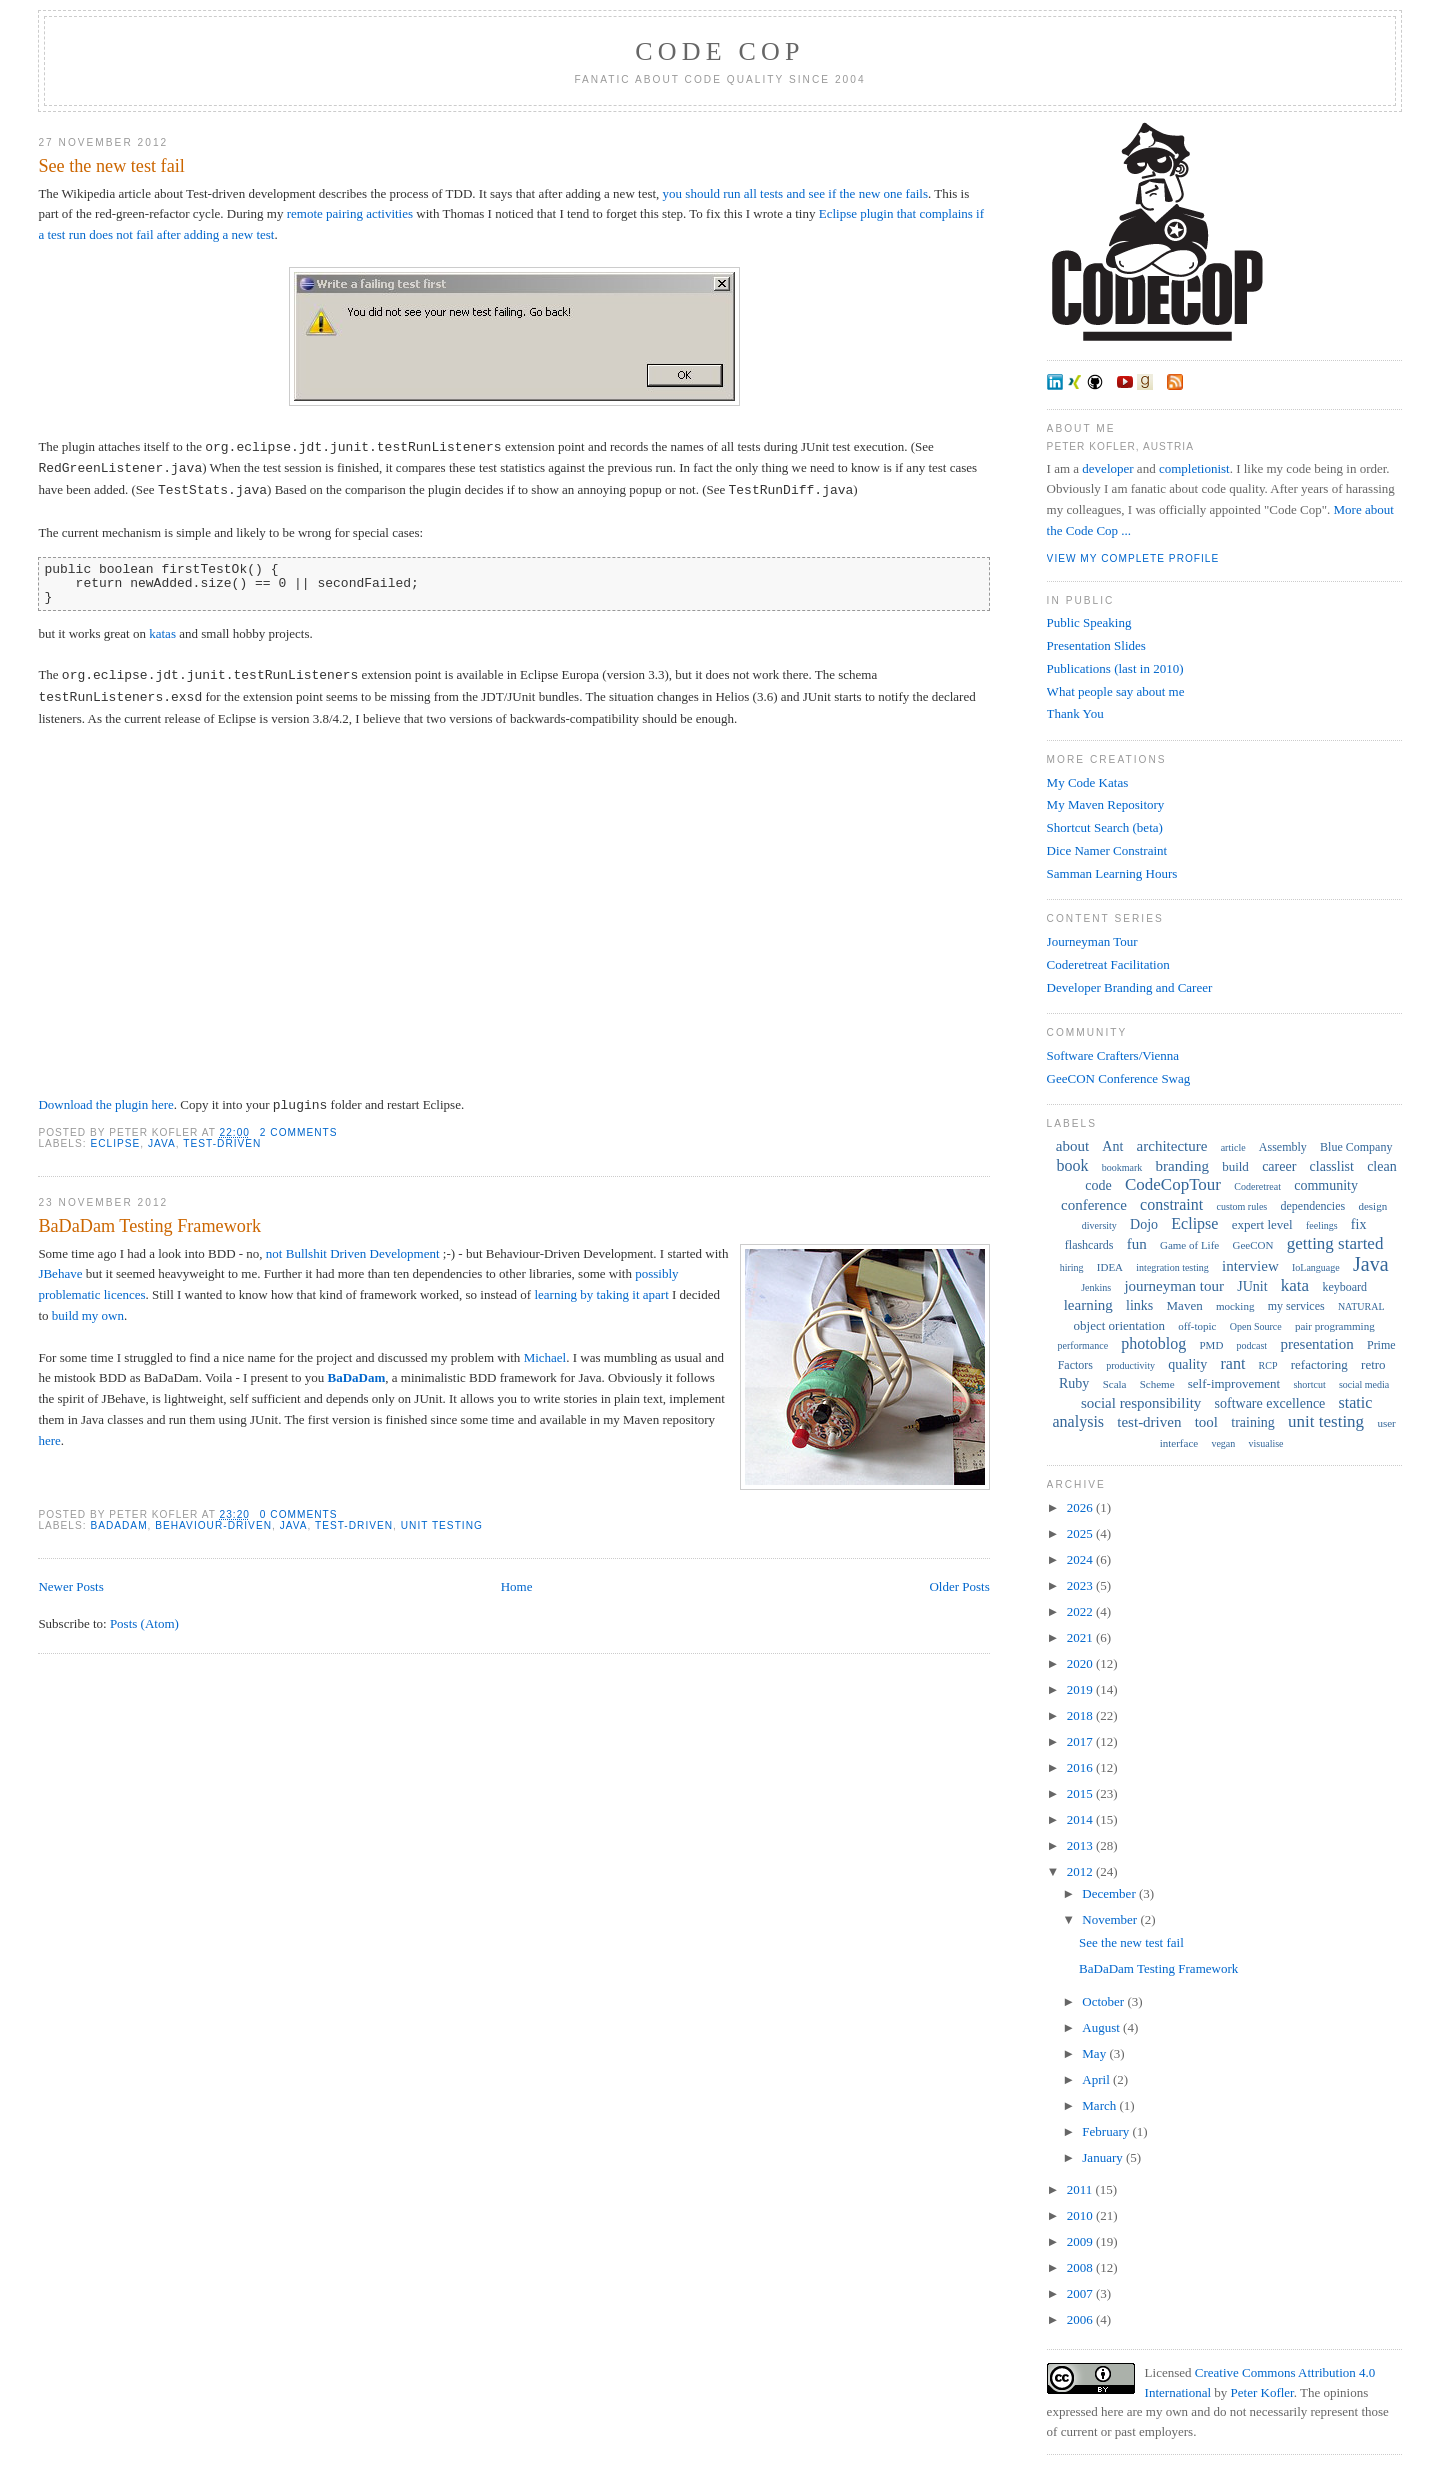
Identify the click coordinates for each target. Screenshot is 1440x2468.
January (1104, 2157)
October (1104, 2001)
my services (1296, 1306)
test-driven (222, 1143)
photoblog (1153, 1343)
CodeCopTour (1173, 1184)
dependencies (1313, 1206)
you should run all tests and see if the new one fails (795, 193)
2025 (1081, 1533)
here (49, 1440)
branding (1182, 1166)
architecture (1172, 1146)
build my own (88, 1315)
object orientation (1119, 1325)
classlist (1332, 1166)
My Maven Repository (1106, 804)
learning (1088, 1305)
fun (1137, 1244)
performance (1083, 1345)
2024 (1081, 1559)
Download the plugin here (105, 1105)
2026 (1081, 1507)
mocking (1235, 1306)
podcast (1252, 1345)
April (1097, 2079)
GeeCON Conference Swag (1119, 1078)
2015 (1081, 1793)
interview (1250, 1266)
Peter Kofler (1262, 2392)
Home (517, 1586)
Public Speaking (1089, 622)
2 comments (299, 1132)
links (1139, 1305)
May (1095, 2053)
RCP (1268, 1365)
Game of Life (1189, 1245)
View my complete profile (1133, 558)
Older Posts (959, 1586)
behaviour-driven (213, 1525)
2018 (1081, 1715)
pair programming (1335, 1326)
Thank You (1075, 713)
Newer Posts (70, 1586)
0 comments (299, 1514)
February (1107, 2131)
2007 (1081, 2293)
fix (1359, 1224)
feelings (1322, 1225)
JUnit (1252, 1286)
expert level (1262, 1224)
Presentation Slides (1096, 645)
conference (1094, 1205)
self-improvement (1234, 1383)
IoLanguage (1316, 1267)
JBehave (60, 1273)
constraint (1171, 1204)
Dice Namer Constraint (1107, 850)
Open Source (1256, 1326)
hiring (1072, 1267)
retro (1373, 1364)
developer (1107, 468)
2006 (1081, 2319)
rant (1232, 1363)
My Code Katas (1088, 782)
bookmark (1122, 1167)
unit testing (442, 1525)
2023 (1081, 1585)
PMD (1212, 1345)
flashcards (1089, 1245)
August (1102, 2027)
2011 (1081, 2189)
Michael (545, 1357)
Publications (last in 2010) (1115, 668)
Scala (1115, 1384)
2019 (1081, 1689)
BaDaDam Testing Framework (149, 1226)
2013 (1081, 1845)
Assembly (1283, 1147)
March (1100, 2105)
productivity (1130, 1365)
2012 (1081, 1871)
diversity (1099, 1225)
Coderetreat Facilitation (1108, 964)
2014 (1081, 1819)
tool (1206, 1422)
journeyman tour (1174, 1286)
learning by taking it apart (601, 1294)
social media (1364, 1384)
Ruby (1074, 1383)
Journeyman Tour (1092, 941)
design (1372, 1206)
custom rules (1241, 1206)
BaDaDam (356, 1377)
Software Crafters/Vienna (1113, 1055)
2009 (1081, 2241)
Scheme (1157, 1384)
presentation (1316, 1344)
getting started (1335, 1243)
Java (162, 1143)
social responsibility (1141, 1403)
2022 (1081, 1611)
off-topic (1197, 1326)
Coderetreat (1257, 1186)
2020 (1081, 1663)
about (1072, 1146)
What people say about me (1116, 691)
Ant (1112, 1146)
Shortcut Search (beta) (1105, 827)
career (1279, 1166)
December (1110, 1893)
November (1111, 1919)
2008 (1081, 2267)
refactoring (1319, 1364)
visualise (1266, 1443)
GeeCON (1252, 1245)
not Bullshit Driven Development (353, 1253)
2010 (1081, 2215)
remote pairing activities (350, 213)
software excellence (1270, 1403)
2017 (1081, 1741)
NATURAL (1361, 1306)
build (1235, 1166)
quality (1187, 1364)
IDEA (1110, 1267)
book (1073, 1165)
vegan (1223, 1443)
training (1253, 1422)
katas (162, 633)
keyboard (1344, 1287)
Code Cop (719, 51)
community (1326, 1185)
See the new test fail (111, 166)
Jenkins (1096, 1287)
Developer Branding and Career (1130, 987)
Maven (1185, 1305)
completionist (1194, 468)
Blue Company (1356, 1147)
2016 (1081, 1767)
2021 (1081, 1637)
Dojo (1144, 1224)
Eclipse (115, 1143)
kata (1295, 1285)
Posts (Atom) (144, 1623)
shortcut (1309, 1384)
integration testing (1172, 1267)
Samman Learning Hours (1112, 873)
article (1233, 1147)
